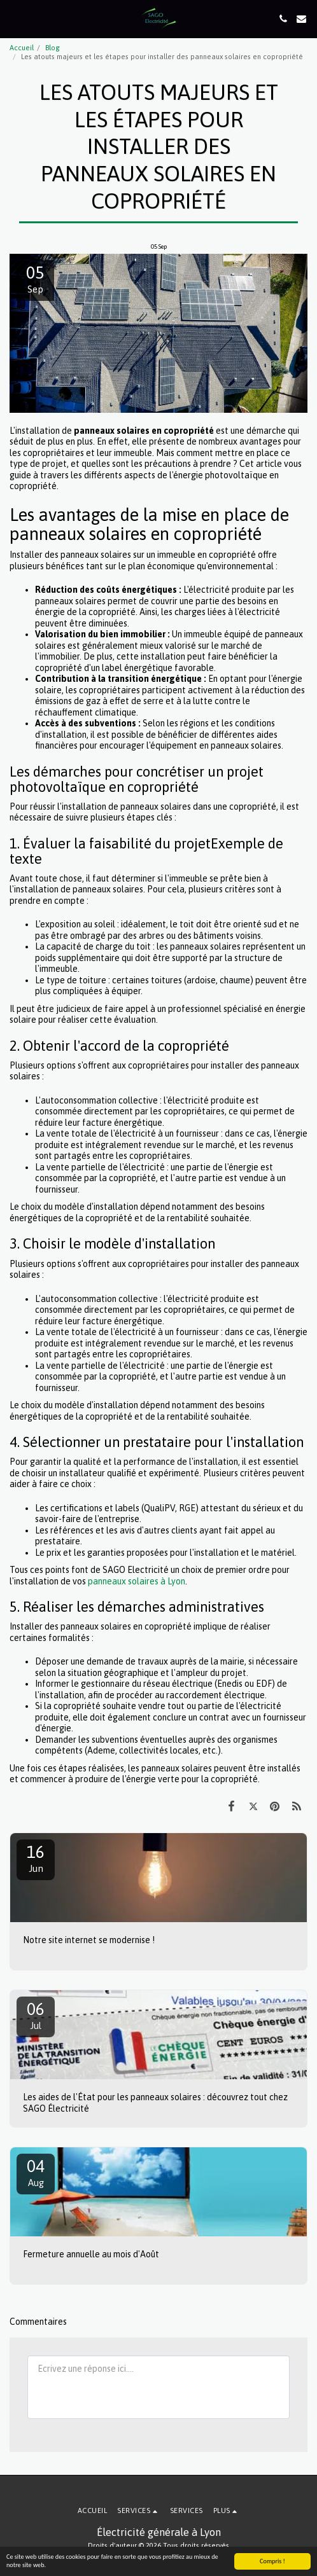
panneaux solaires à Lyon (136, 1581)
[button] (14, 18)
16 (36, 1858)
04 (36, 2172)
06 (36, 2015)
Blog (52, 48)
